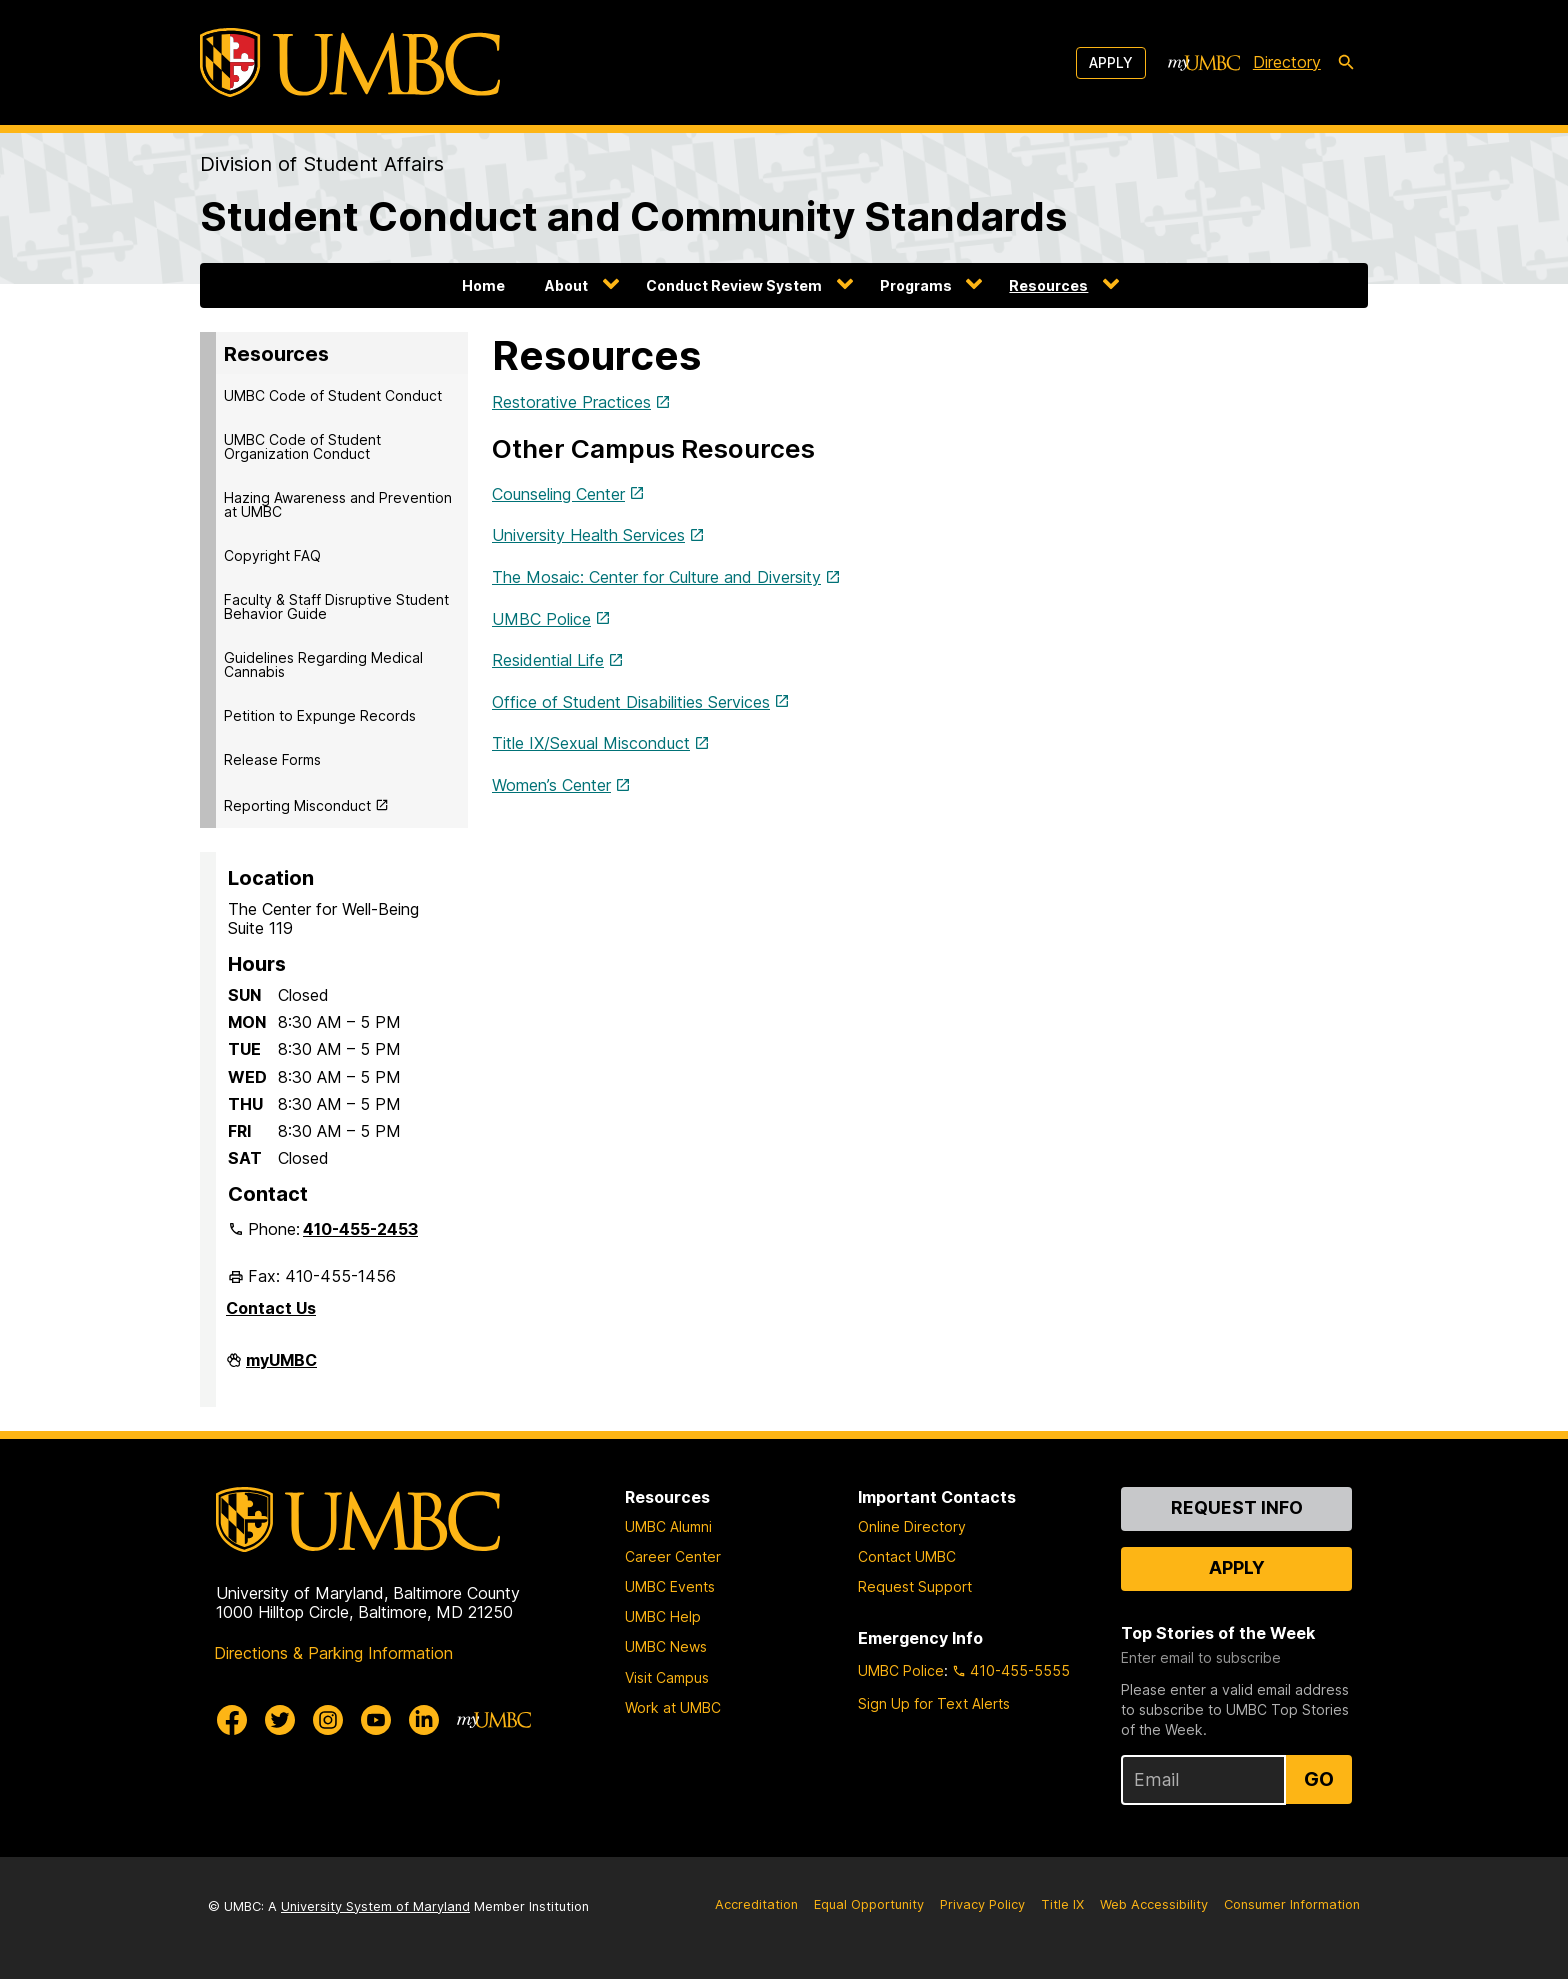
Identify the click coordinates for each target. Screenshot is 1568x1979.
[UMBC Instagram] (328, 1720)
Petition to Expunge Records (320, 715)
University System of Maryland (375, 1906)
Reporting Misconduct (297, 805)
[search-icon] (1346, 63)
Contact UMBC (907, 1556)
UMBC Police (541, 619)
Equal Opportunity (869, 1904)
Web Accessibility (1154, 1904)
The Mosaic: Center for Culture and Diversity (656, 577)
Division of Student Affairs (322, 164)
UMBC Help (663, 1616)
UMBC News (666, 1646)
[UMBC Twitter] (280, 1720)
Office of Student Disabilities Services (631, 702)
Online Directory (912, 1526)
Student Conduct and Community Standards (633, 216)
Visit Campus (667, 1677)
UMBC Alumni (668, 1526)
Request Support (915, 1586)
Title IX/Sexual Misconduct (591, 743)
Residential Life (548, 660)
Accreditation (756, 1904)
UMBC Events (670, 1586)
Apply (1111, 62)
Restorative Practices (571, 402)
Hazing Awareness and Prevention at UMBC (338, 504)
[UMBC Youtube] (376, 1720)
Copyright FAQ (272, 555)
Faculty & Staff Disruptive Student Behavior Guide (336, 606)
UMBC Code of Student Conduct (333, 395)
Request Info (1237, 1507)
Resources (1048, 285)
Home (483, 285)
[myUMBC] (1204, 63)
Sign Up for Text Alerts (934, 1703)
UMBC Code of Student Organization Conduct (302, 446)
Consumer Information (1292, 1904)
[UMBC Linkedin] (424, 1720)
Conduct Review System (734, 285)
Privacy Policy (982, 1904)
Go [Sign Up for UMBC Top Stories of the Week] (1319, 1779)
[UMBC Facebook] (232, 1720)
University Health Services (588, 535)
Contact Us (271, 1308)
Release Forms (272, 759)
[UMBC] (350, 62)
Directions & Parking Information (333, 1653)
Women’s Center (551, 785)
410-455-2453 (360, 1229)
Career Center (673, 1556)
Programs (916, 285)
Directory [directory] (1287, 62)
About (566, 285)
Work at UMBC (673, 1707)
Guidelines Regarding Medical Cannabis (323, 664)
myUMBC (281, 1368)
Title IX (1062, 1904)
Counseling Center (558, 494)
